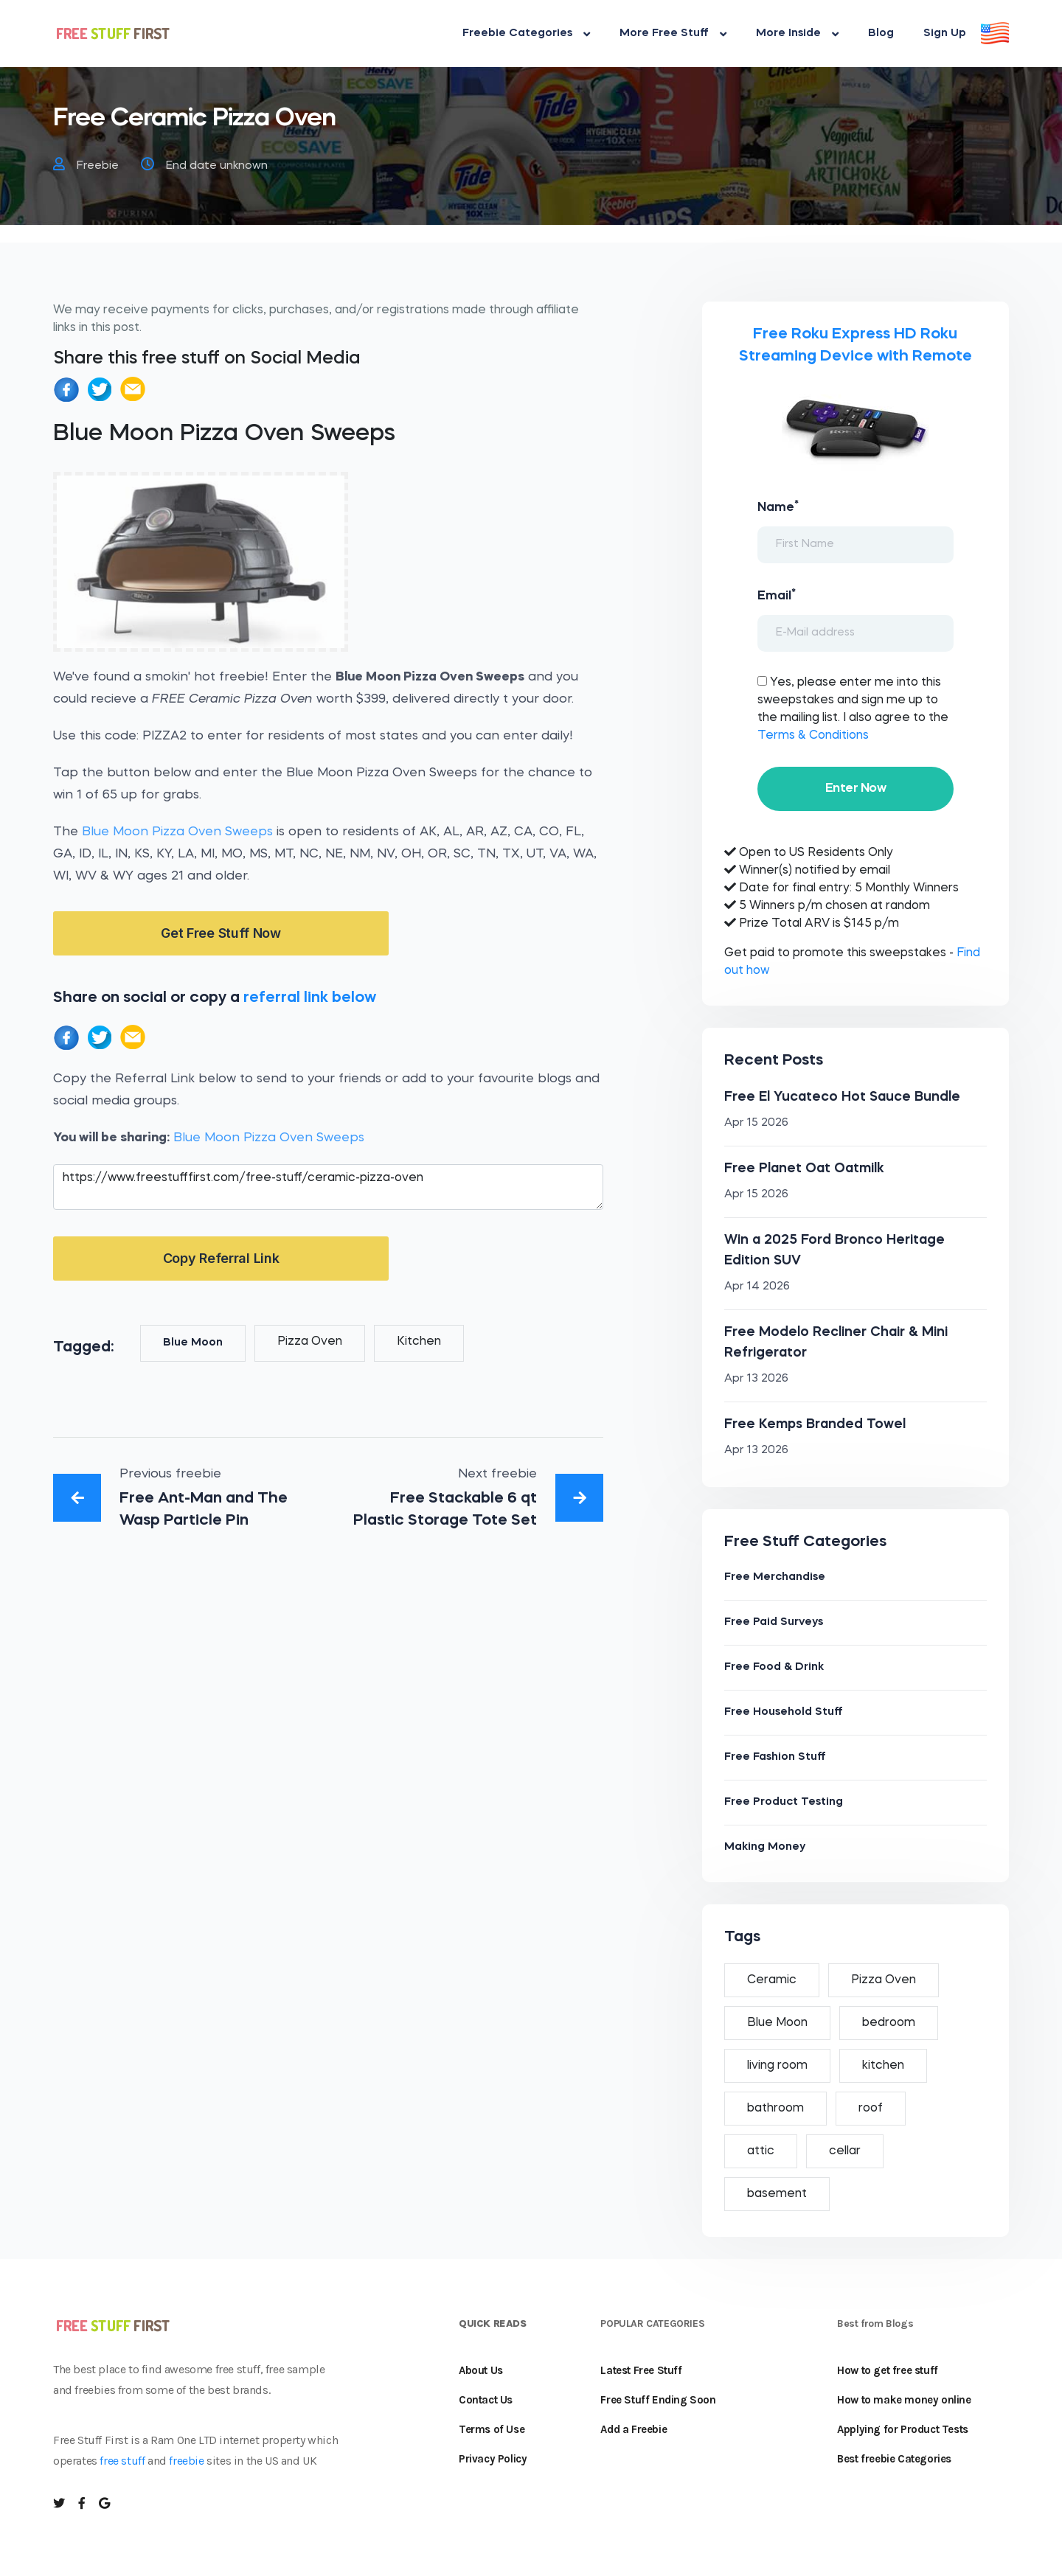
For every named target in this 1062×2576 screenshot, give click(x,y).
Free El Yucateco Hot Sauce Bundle (842, 1097)
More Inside (797, 34)
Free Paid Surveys (773, 1622)
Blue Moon (193, 1342)
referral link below (309, 998)
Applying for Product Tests (902, 2429)
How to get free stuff (887, 2370)
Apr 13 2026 (756, 1379)
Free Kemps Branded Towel (815, 1424)
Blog (881, 33)
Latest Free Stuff (640, 2370)
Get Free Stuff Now (221, 933)
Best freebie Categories (894, 2458)
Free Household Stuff (783, 1712)
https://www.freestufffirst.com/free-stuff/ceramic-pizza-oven (328, 1187)
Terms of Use (491, 2429)
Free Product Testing (783, 1802)
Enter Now (855, 788)
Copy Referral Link (221, 1258)
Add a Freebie (633, 2429)
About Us (481, 2370)
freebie (186, 2461)
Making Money (764, 1847)
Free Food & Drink (774, 1667)
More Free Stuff (673, 34)
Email (776, 595)
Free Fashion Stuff (775, 1757)
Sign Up (944, 33)
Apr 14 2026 (757, 1286)
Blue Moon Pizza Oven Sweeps (177, 832)
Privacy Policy (493, 2458)
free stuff (122, 2461)
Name (778, 506)
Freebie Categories (526, 34)
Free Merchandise (774, 1577)
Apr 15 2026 (756, 1123)
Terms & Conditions (813, 736)
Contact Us (486, 2399)
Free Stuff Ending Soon (657, 2399)
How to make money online (904, 2399)
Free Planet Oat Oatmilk (804, 1168)
